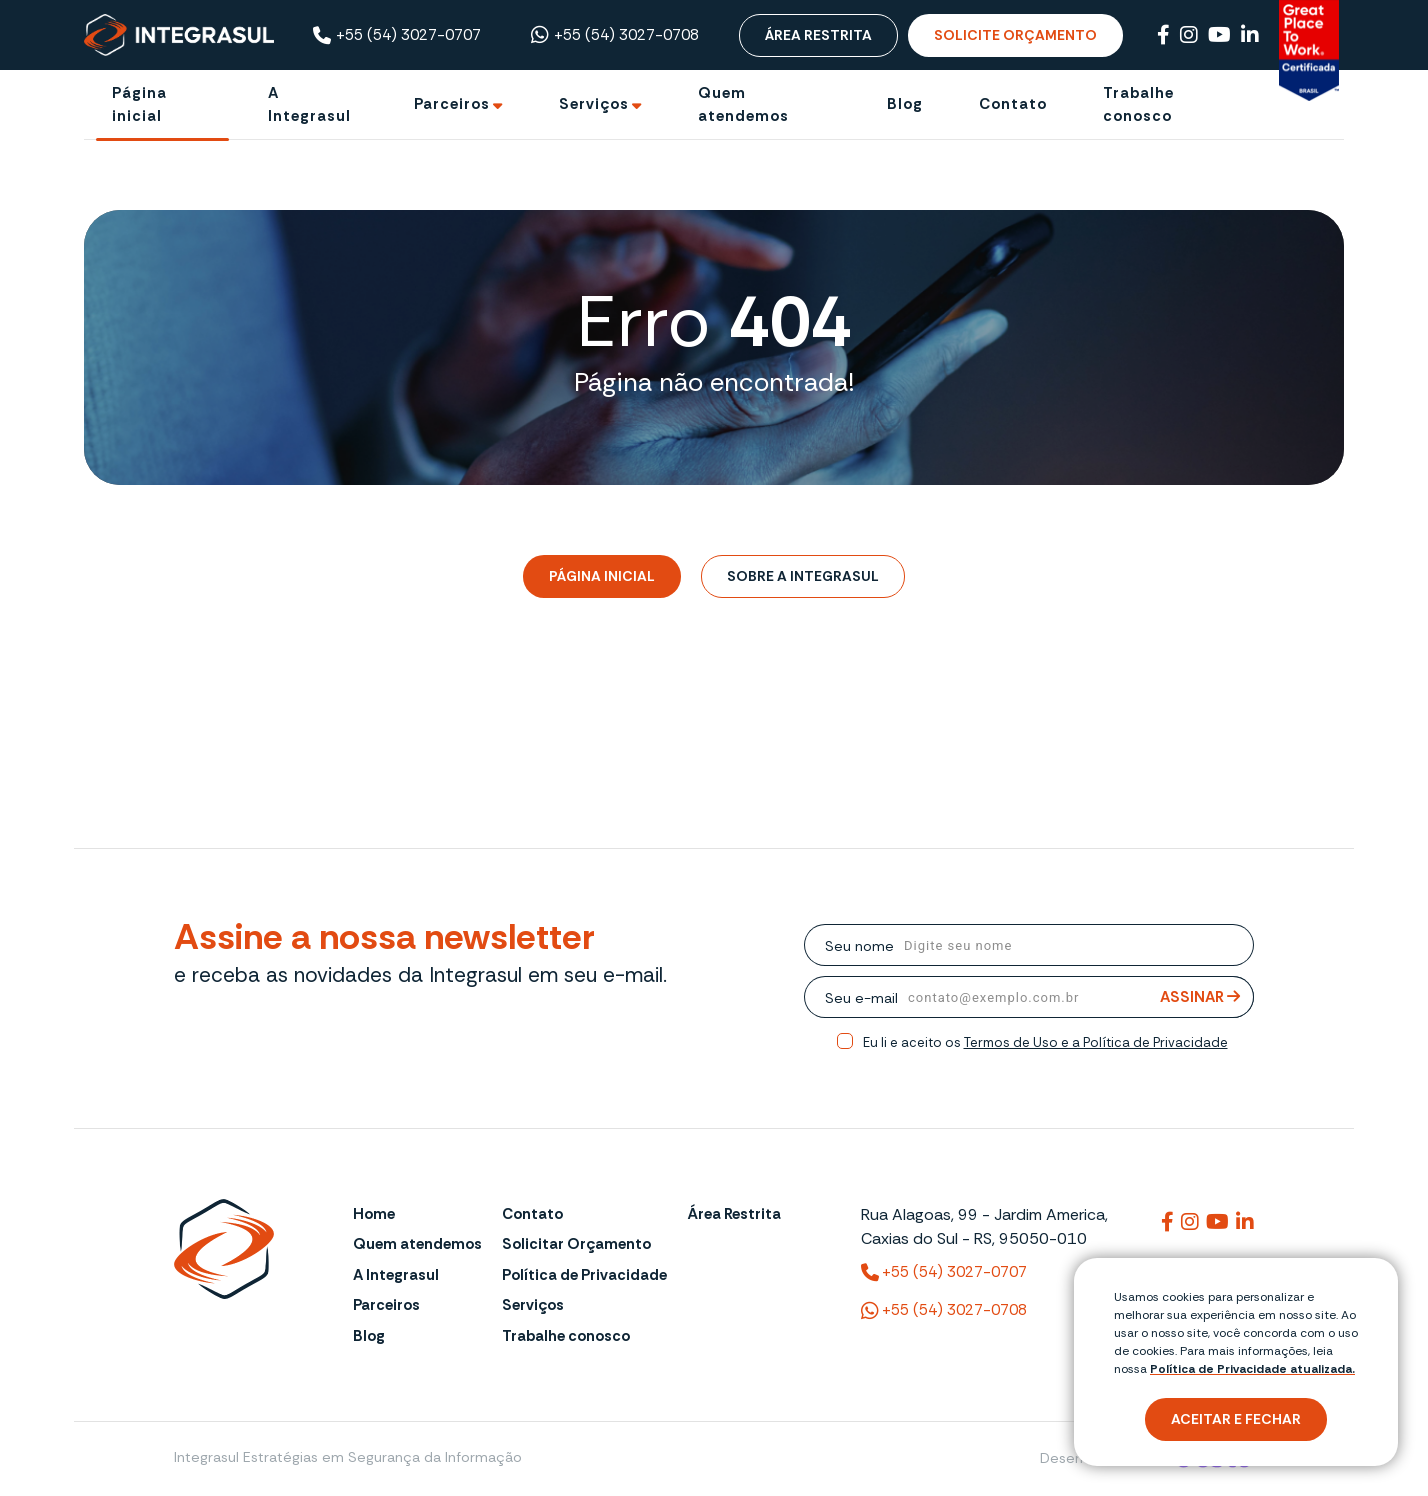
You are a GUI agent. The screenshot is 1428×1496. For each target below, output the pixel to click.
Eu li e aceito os (1045, 1042)
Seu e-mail (861, 998)
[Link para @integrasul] (1217, 1222)
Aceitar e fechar (1236, 1419)
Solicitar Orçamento (576, 1244)
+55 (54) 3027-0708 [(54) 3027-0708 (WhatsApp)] (944, 1311)
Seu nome (859, 946)
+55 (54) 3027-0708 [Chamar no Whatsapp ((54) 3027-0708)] (615, 35)
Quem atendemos (417, 1244)
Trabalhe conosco (566, 1336)
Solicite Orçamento (1015, 35)
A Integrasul (396, 1275)
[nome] (1074, 945)
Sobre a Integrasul (803, 576)
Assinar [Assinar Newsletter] (1200, 997)
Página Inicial (602, 576)
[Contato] (1013, 104)
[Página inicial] (162, 104)
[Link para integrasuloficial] (1190, 1222)
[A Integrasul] (313, 104)
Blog (369, 1336)
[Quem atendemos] (764, 104)
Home (374, 1214)
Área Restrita (818, 35)
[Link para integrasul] (1167, 1222)
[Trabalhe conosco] (1169, 104)
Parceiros (386, 1305)
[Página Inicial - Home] (179, 34)
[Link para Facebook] (1163, 35)
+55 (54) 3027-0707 (397, 35)
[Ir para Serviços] (600, 104)
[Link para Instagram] (1189, 35)
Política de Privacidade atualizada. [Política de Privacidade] (1252, 1369)
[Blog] (905, 104)
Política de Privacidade (584, 1275)
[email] (1076, 997)
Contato (532, 1214)
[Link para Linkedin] (1250, 35)
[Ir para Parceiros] (458, 104)
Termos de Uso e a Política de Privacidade (1096, 1042)
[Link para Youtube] (1219, 35)
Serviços (533, 1305)
